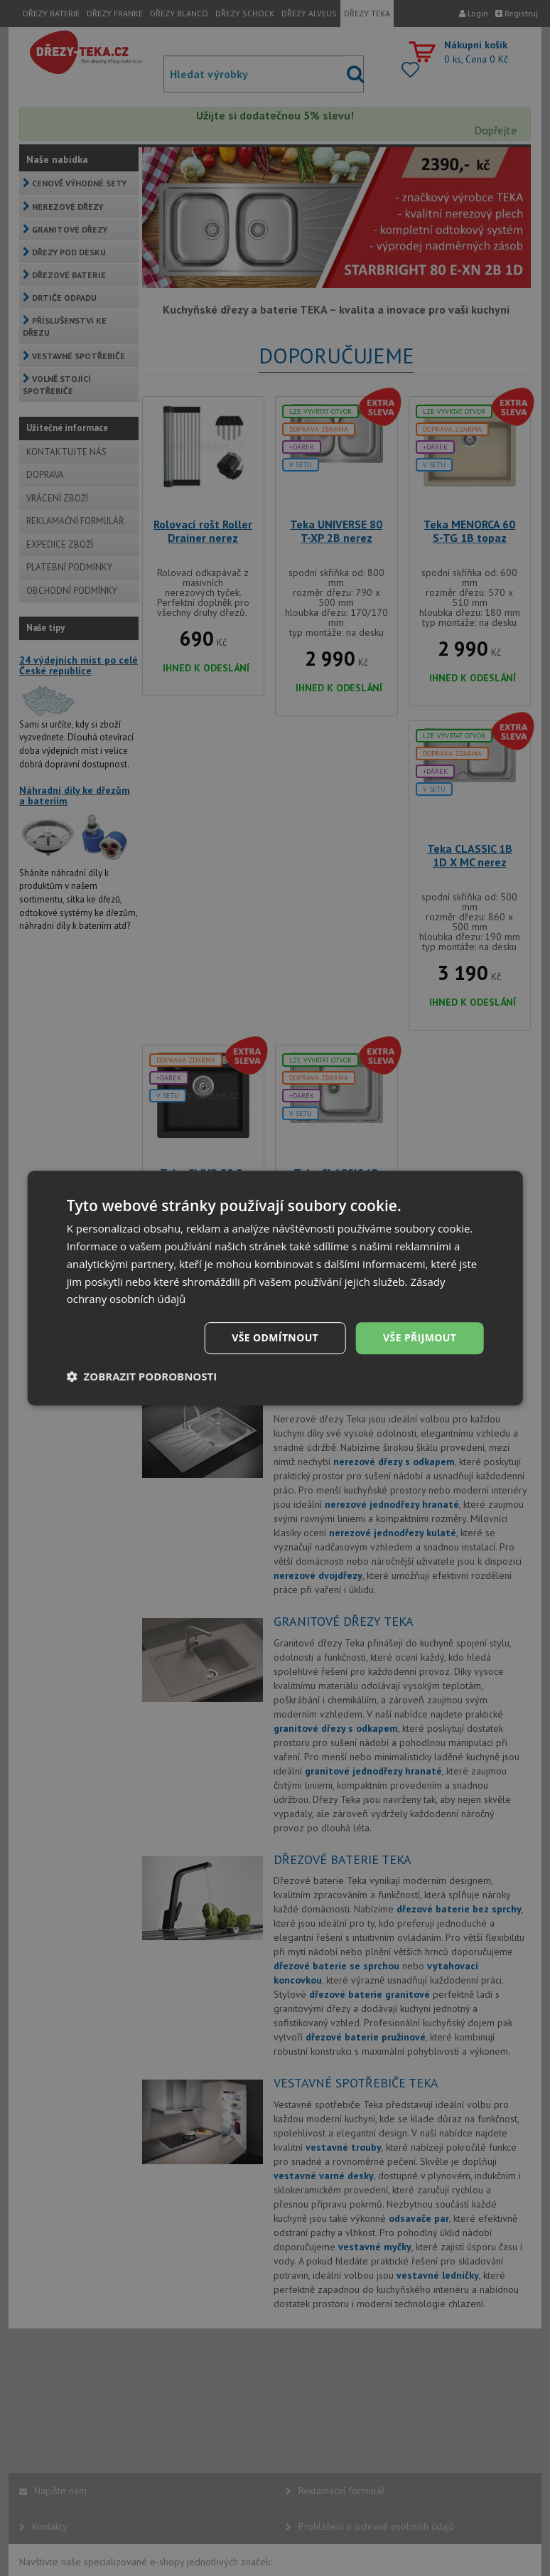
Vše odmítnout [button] (275, 1337)
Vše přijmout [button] (419, 1337)
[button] (142, 1376)
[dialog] (275, 1288)
